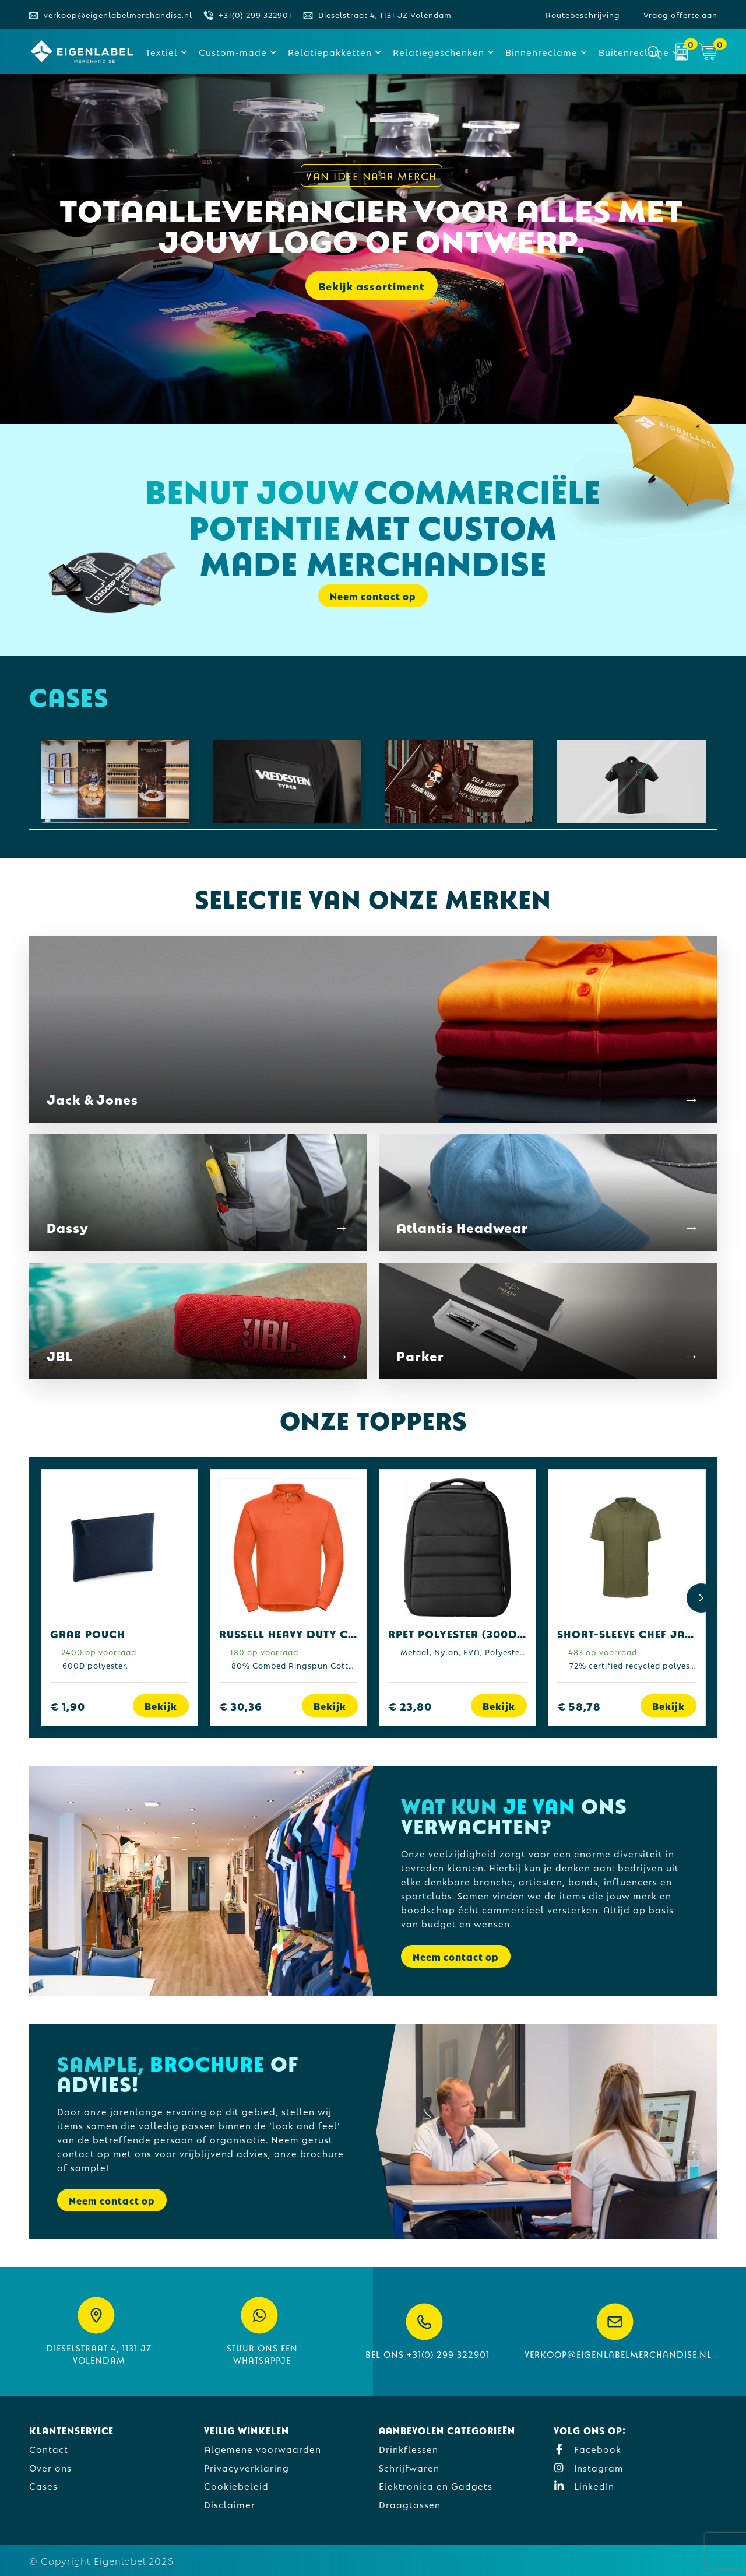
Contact (48, 2448)
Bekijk (161, 1705)
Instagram (589, 2467)
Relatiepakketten (330, 51)
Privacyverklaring (246, 2467)
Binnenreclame (541, 51)
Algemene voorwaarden (262, 2448)
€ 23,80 (410, 1705)
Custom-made (233, 51)
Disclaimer (229, 2504)
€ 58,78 (579, 1705)
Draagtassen (410, 2504)
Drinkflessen (408, 2448)
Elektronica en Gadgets (435, 2485)
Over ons (50, 2467)
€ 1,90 (67, 1705)
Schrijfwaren (409, 2467)
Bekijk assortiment (371, 288)
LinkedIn (584, 2485)
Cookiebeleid (236, 2485)
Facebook (587, 2448)
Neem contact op (373, 595)
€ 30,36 (240, 1705)
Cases (43, 2485)
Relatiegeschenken (438, 51)
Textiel (162, 51)
